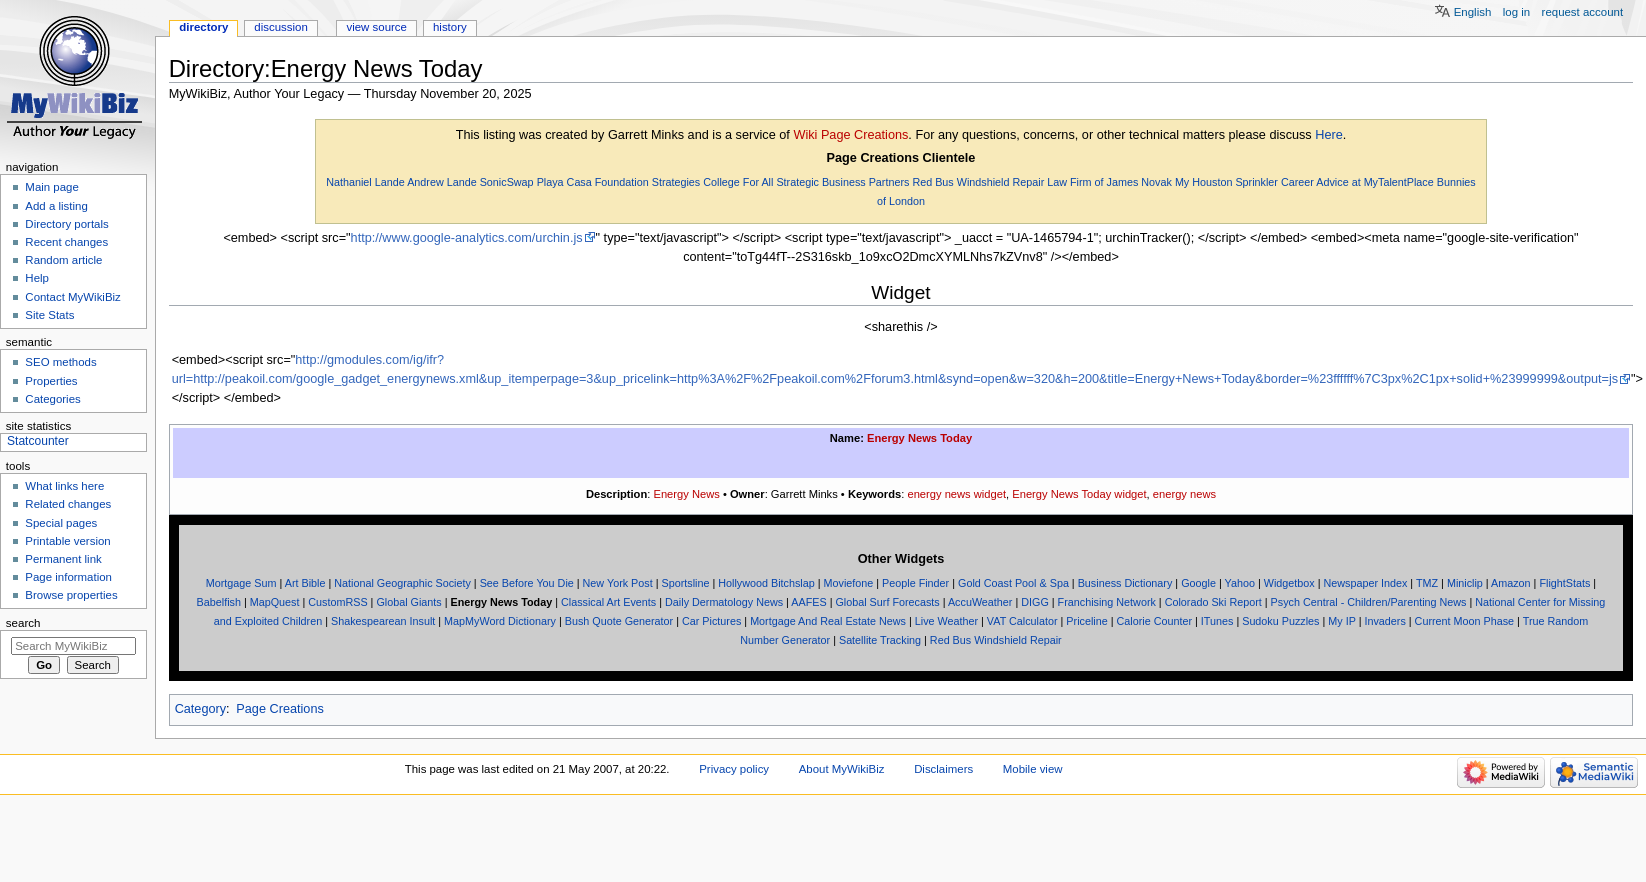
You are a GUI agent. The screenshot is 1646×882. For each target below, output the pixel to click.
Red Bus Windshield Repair (978, 182)
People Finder (915, 583)
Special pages (61, 523)
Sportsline (686, 583)
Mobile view (1033, 769)
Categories (52, 399)
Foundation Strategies (648, 182)
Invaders (1384, 621)
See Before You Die (527, 583)
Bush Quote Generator (619, 621)
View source (376, 27)
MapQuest (275, 602)
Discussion (280, 27)
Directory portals (66, 224)
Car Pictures (711, 621)
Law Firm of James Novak (1109, 182)
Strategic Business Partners (842, 182)
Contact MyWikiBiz (72, 297)
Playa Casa (564, 182)
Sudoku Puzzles (1280, 621)
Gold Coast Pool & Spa (1013, 583)
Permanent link (63, 559)
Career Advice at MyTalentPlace (1357, 182)
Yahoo (1240, 583)
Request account (1583, 12)
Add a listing (56, 206)
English (1473, 12)
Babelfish (219, 602)
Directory (203, 27)
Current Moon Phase (1464, 621)
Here (1329, 135)
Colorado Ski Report (1213, 602)
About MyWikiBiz (842, 769)
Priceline (1086, 621)
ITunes (1217, 621)
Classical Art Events (608, 602)
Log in (1516, 12)
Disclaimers (943, 769)
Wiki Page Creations (850, 135)
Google (1198, 583)
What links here (64, 486)
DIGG (1035, 602)
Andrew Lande (442, 182)
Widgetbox (1289, 583)
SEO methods (60, 362)
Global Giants (408, 602)
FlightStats (1564, 583)
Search (23, 623)
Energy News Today (919, 438)
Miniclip (1465, 583)
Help (37, 278)
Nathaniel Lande (365, 182)
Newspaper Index (1365, 583)
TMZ (1427, 583)
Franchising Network (1107, 602)
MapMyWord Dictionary (500, 621)
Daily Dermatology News (724, 602)
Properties (51, 381)
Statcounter (38, 441)
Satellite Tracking (880, 640)
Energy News (686, 494)
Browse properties (71, 595)
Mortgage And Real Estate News (828, 621)
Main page (52, 187)
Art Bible (305, 583)
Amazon (1511, 583)
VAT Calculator (1022, 621)
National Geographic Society (402, 583)
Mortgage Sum (241, 583)
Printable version (67, 541)
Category (200, 709)
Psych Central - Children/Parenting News (1369, 602)
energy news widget (956, 494)
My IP (1341, 621)
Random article (63, 260)
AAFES (808, 602)
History (450, 27)
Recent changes (66, 242)
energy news (1184, 494)
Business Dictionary (1125, 583)
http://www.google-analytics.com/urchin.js (467, 238)
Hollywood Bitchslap (766, 583)
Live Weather (946, 621)
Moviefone (849, 583)
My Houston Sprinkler (1226, 182)
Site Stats (49, 315)
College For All (738, 182)
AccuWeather (980, 602)
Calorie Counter (1155, 621)
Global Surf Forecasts (887, 602)
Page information (68, 577)
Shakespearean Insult (383, 621)
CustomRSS (337, 602)
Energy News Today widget (1079, 494)
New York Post (618, 583)
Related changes (68, 504)
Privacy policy (734, 769)
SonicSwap (507, 182)
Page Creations (279, 709)
